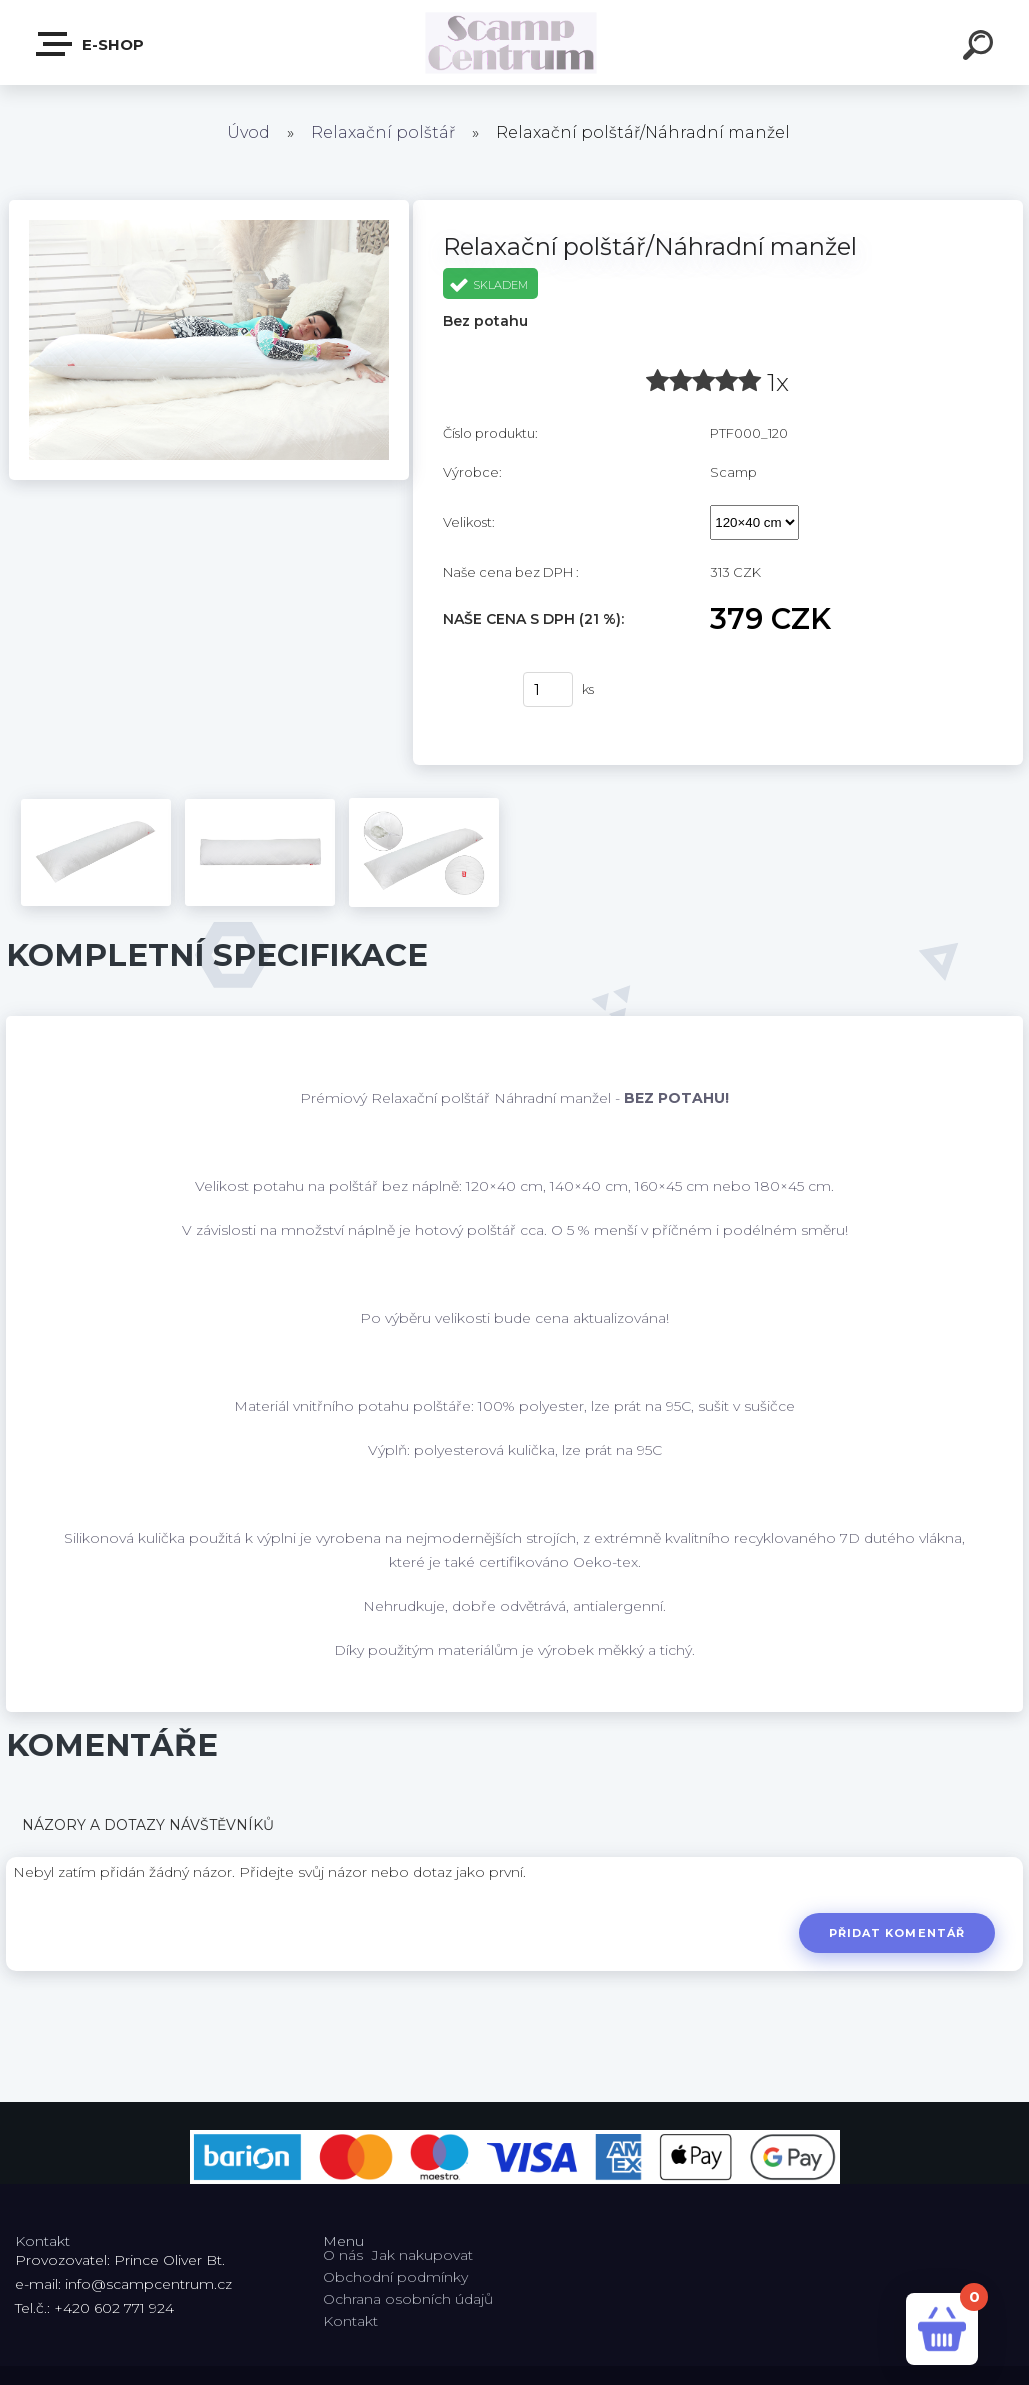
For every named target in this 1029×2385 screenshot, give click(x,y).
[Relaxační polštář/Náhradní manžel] (209, 207)
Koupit (470, 690)
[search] (981, 48)
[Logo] (514, 42)
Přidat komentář (895, 1933)
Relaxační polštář (383, 132)
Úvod (248, 132)
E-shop (91, 44)
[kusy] (548, 689)
